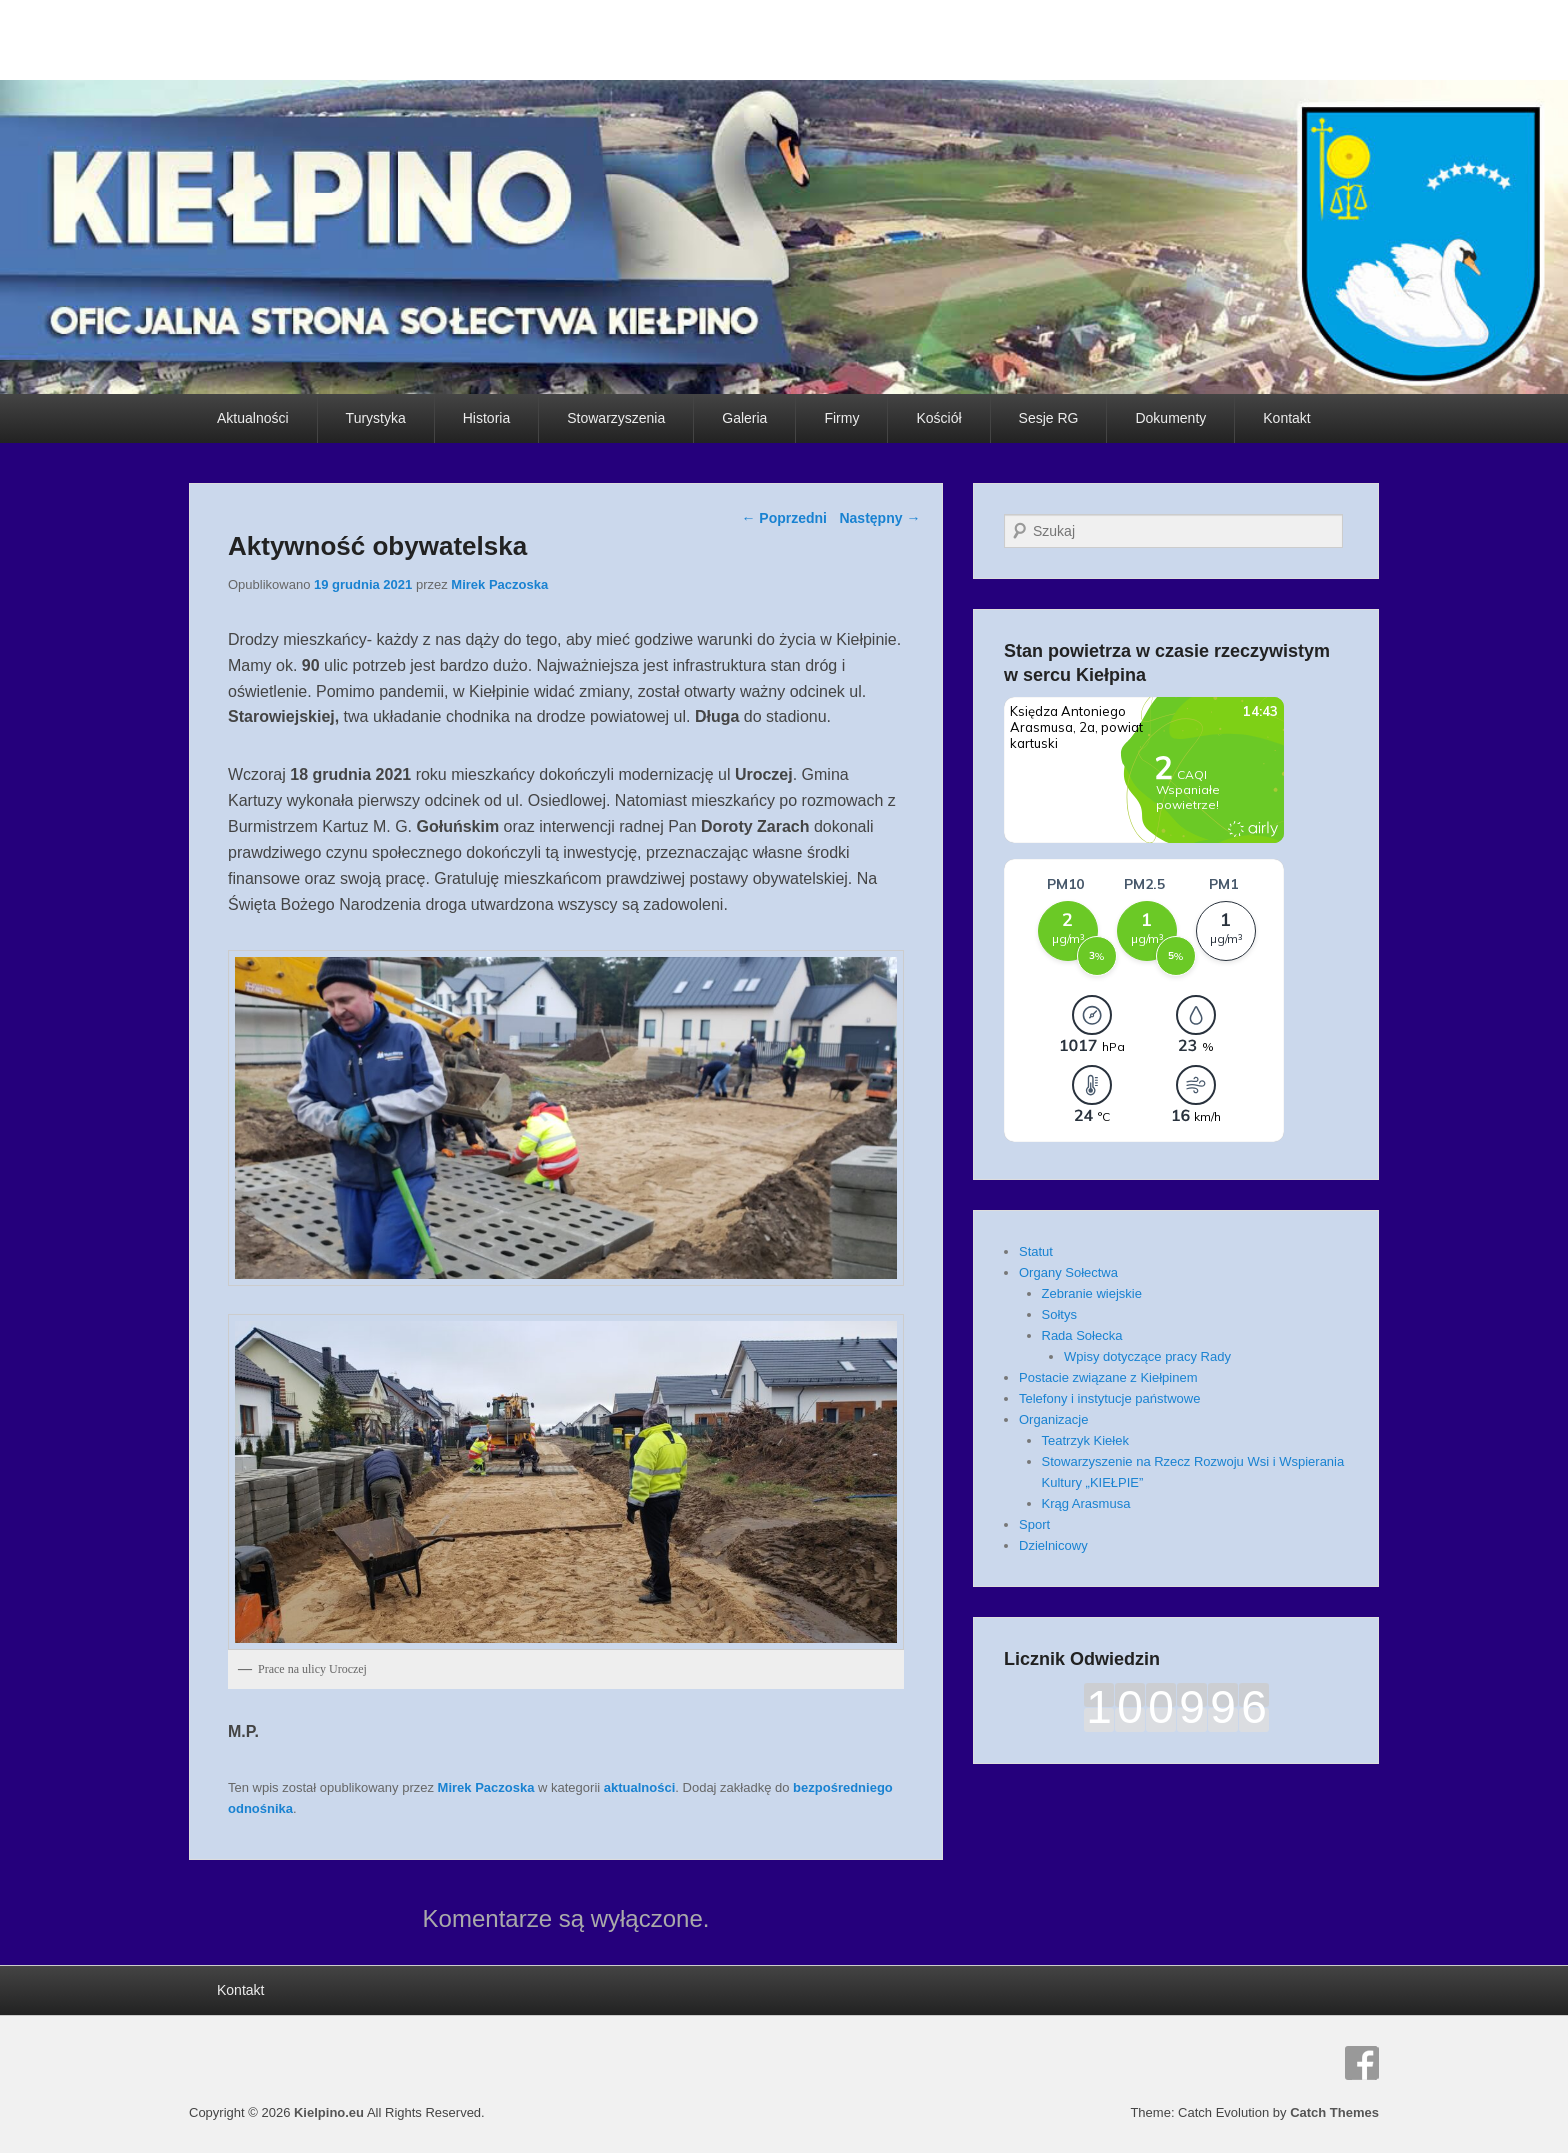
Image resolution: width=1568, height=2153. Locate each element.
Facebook (1362, 2063)
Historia (486, 418)
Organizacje (1053, 1419)
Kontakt (1286, 418)
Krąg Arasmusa (1086, 1503)
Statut (1036, 1251)
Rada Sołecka (1082, 1335)
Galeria (744, 418)
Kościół (938, 418)
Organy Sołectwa (1068, 1272)
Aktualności (253, 418)
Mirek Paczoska (499, 584)
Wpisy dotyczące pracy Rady (1147, 1356)
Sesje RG (1049, 418)
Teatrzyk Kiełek (1085, 1440)
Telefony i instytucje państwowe (1109, 1398)
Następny (879, 518)
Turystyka (376, 418)
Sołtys (1059, 1314)
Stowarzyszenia (616, 418)
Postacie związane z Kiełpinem (1108, 1377)
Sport (1034, 1524)
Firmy (841, 418)
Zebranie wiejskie (1092, 1293)
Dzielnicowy (1053, 1545)
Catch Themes (1334, 2112)
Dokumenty (1170, 418)
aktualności (640, 1787)
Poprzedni (784, 518)
